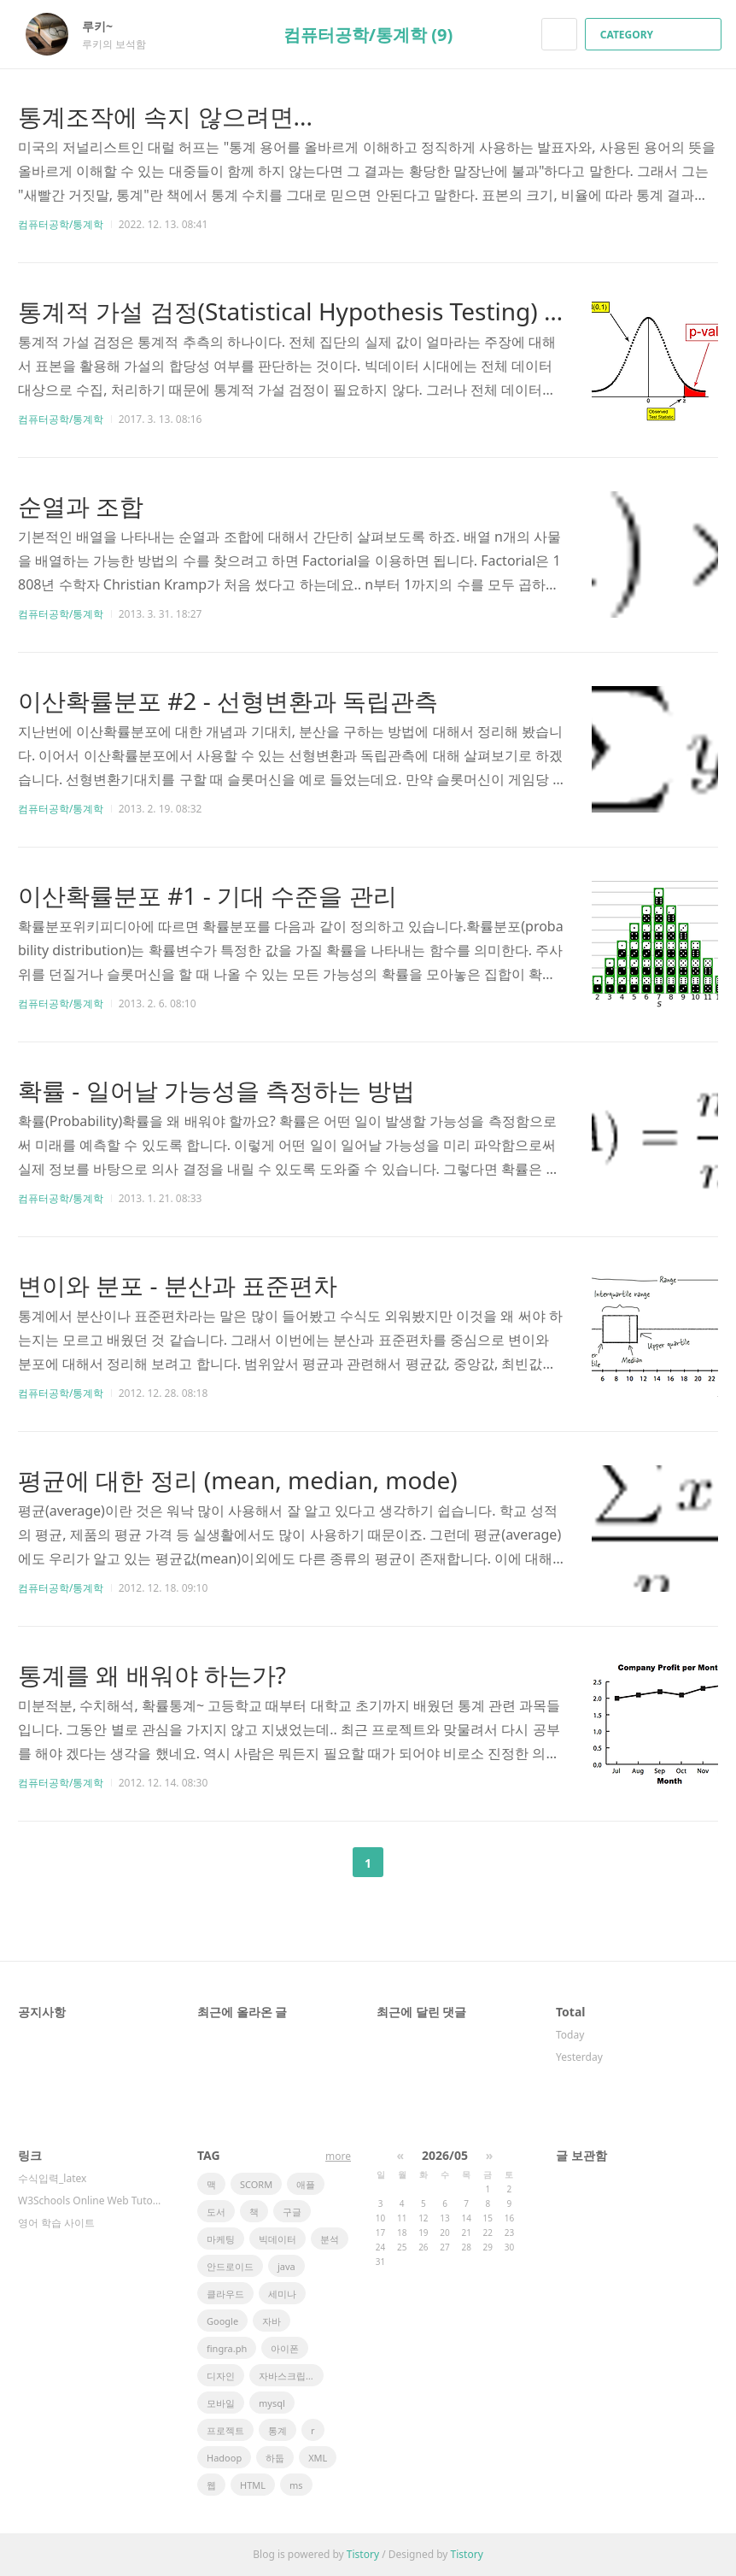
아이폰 (285, 2348)
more (338, 2156)
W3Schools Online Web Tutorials (90, 2200)
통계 (277, 2430)
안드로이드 (230, 2266)
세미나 (282, 2293)
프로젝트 (225, 2430)
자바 (271, 2321)
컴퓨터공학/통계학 (60, 224)
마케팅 (221, 2239)
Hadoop (224, 2457)
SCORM (256, 2184)
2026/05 (445, 2155)
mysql (272, 2403)
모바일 (221, 2403)
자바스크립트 (287, 2375)
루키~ (106, 26)
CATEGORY (655, 34)
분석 (329, 2239)
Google (222, 2321)
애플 (305, 2184)
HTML (253, 2485)
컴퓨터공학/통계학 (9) (368, 34)
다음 (410, 1862)
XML (317, 2457)
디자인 (221, 2375)
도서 (216, 2211)
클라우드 (225, 2293)
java (286, 2266)
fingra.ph (227, 2348)
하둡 (275, 2457)
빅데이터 (277, 2239)
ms (296, 2485)
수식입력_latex (52, 2178)
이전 (325, 1862)
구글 (292, 2211)
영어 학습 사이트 (56, 2222)
